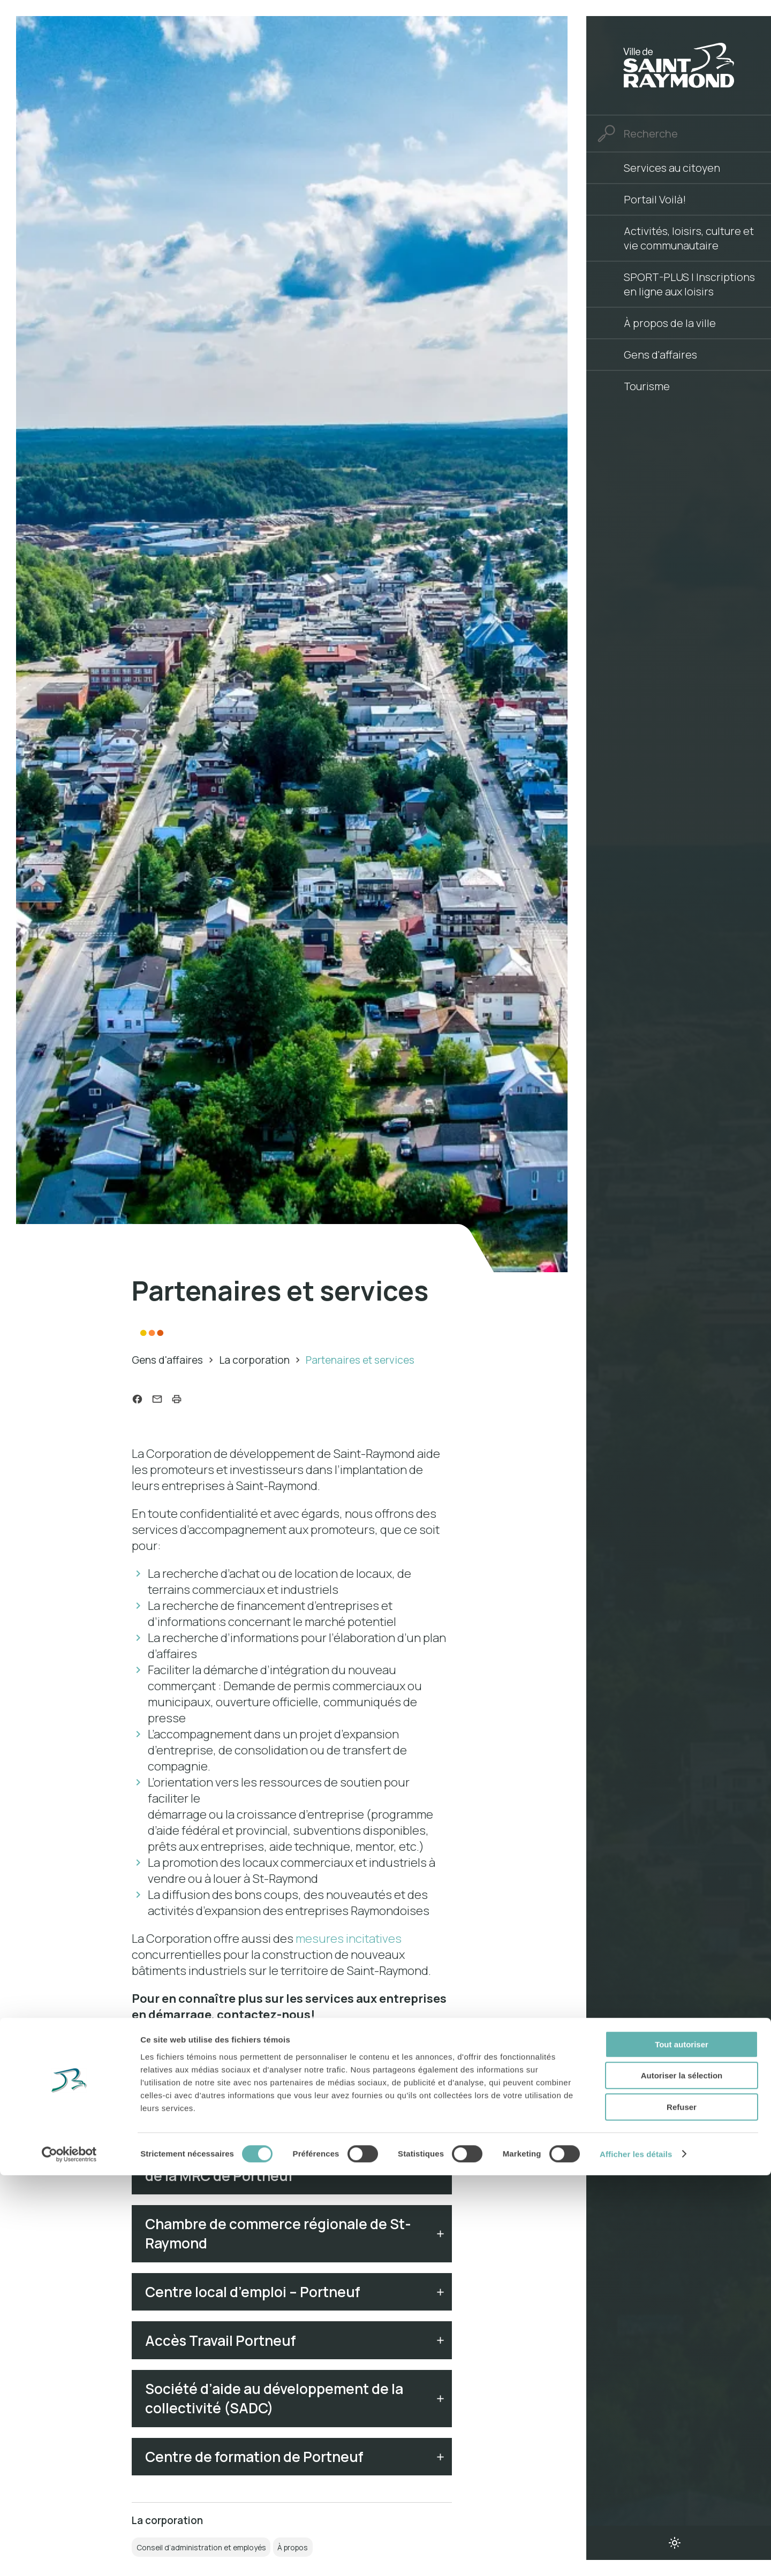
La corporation (254, 1360)
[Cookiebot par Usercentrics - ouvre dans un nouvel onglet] (69, 2555)
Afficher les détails (636, 2554)
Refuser (682, 2507)
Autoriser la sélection (682, 2476)
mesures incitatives (349, 1941)
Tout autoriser (681, 2445)
